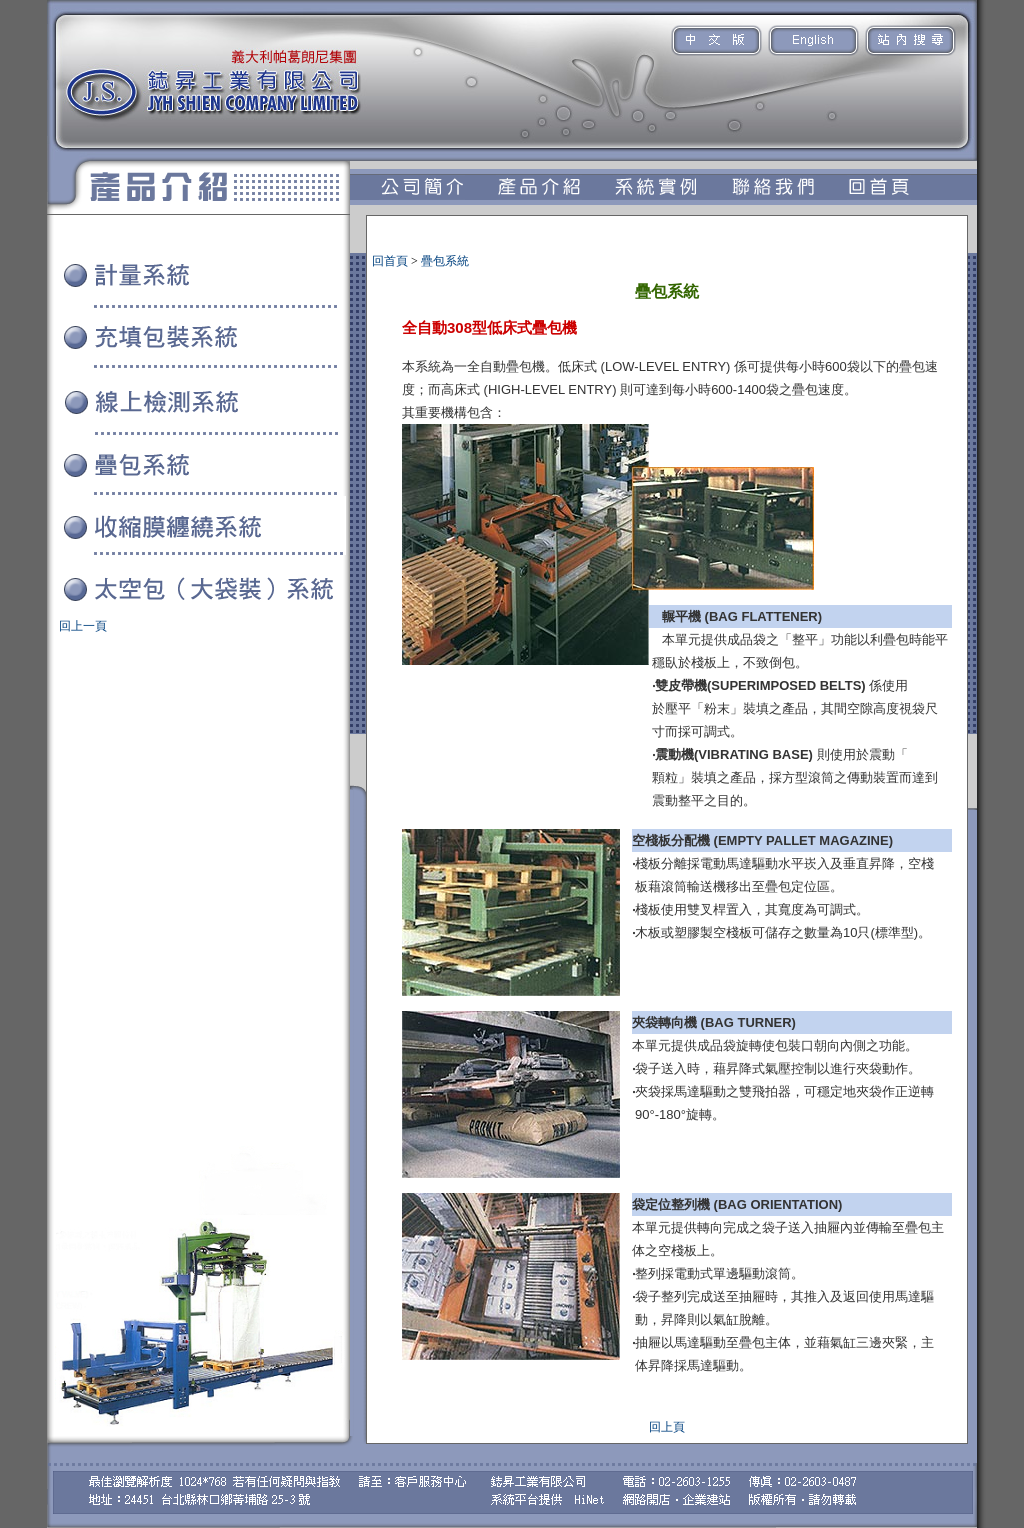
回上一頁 (83, 626)
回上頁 (667, 1427)
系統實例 (61, 616)
